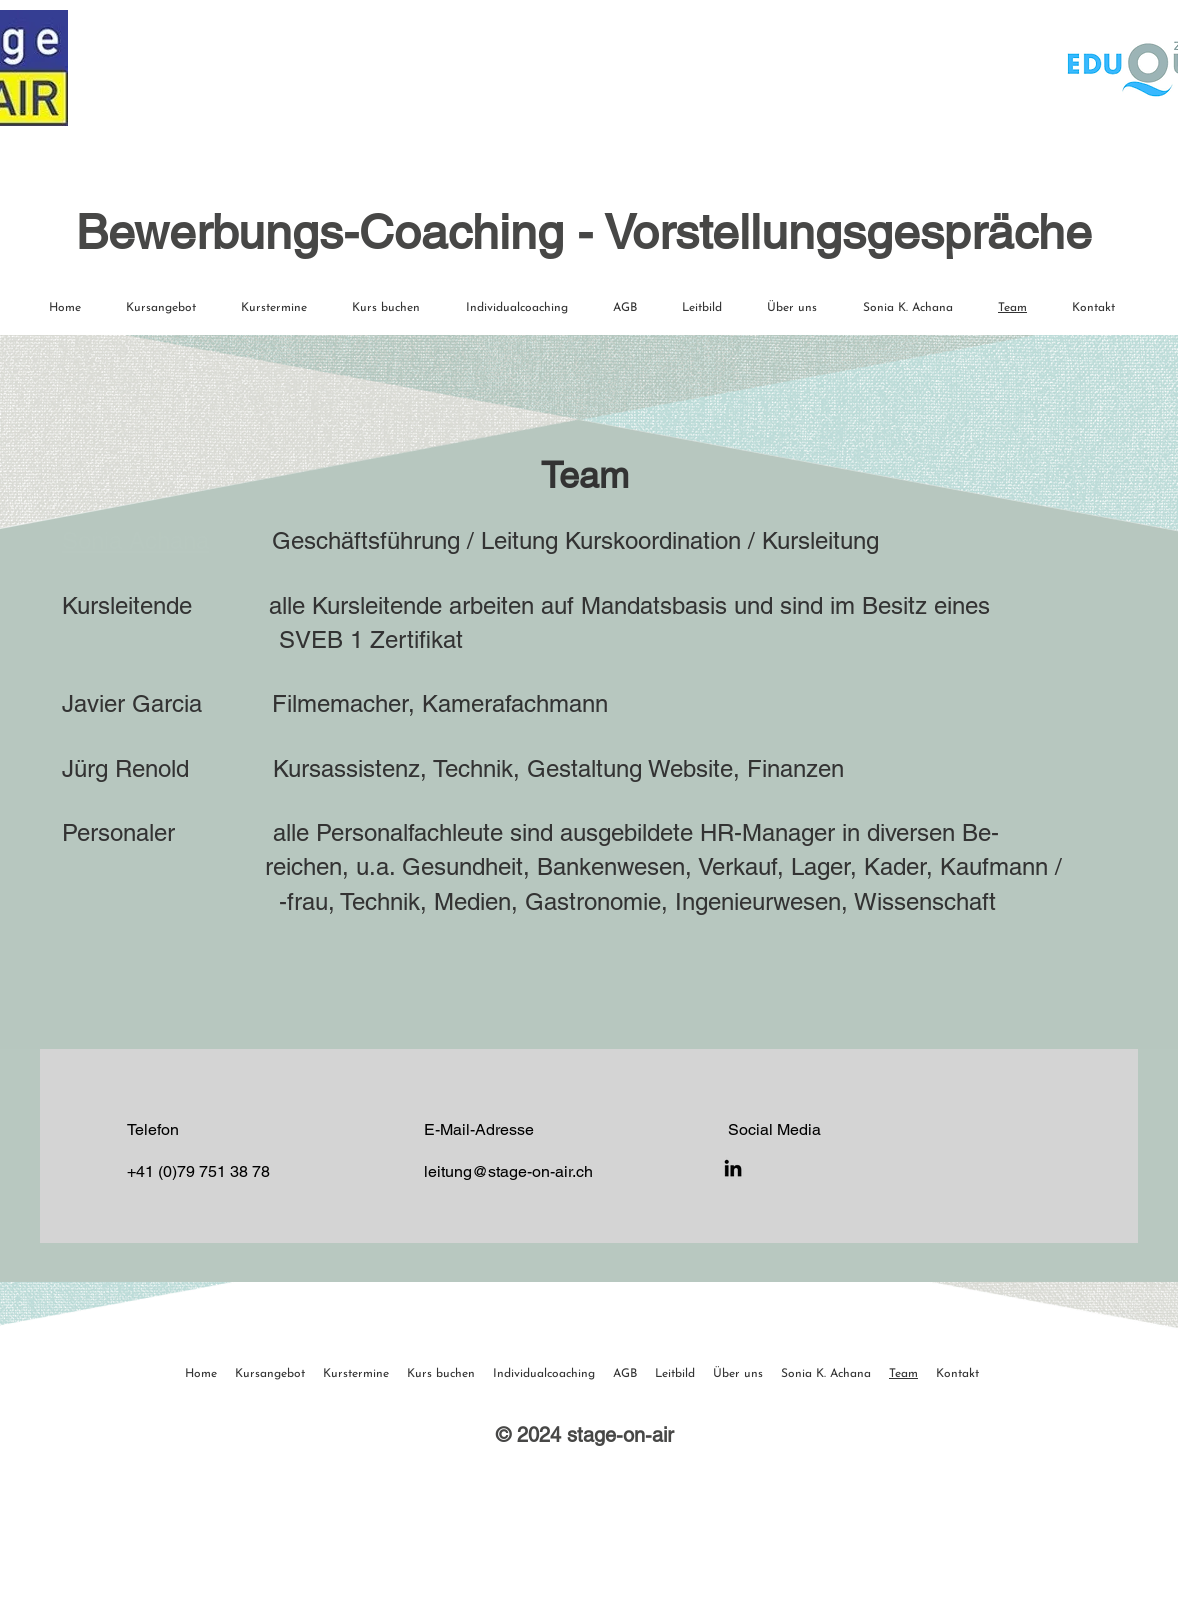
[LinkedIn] (733, 1168)
